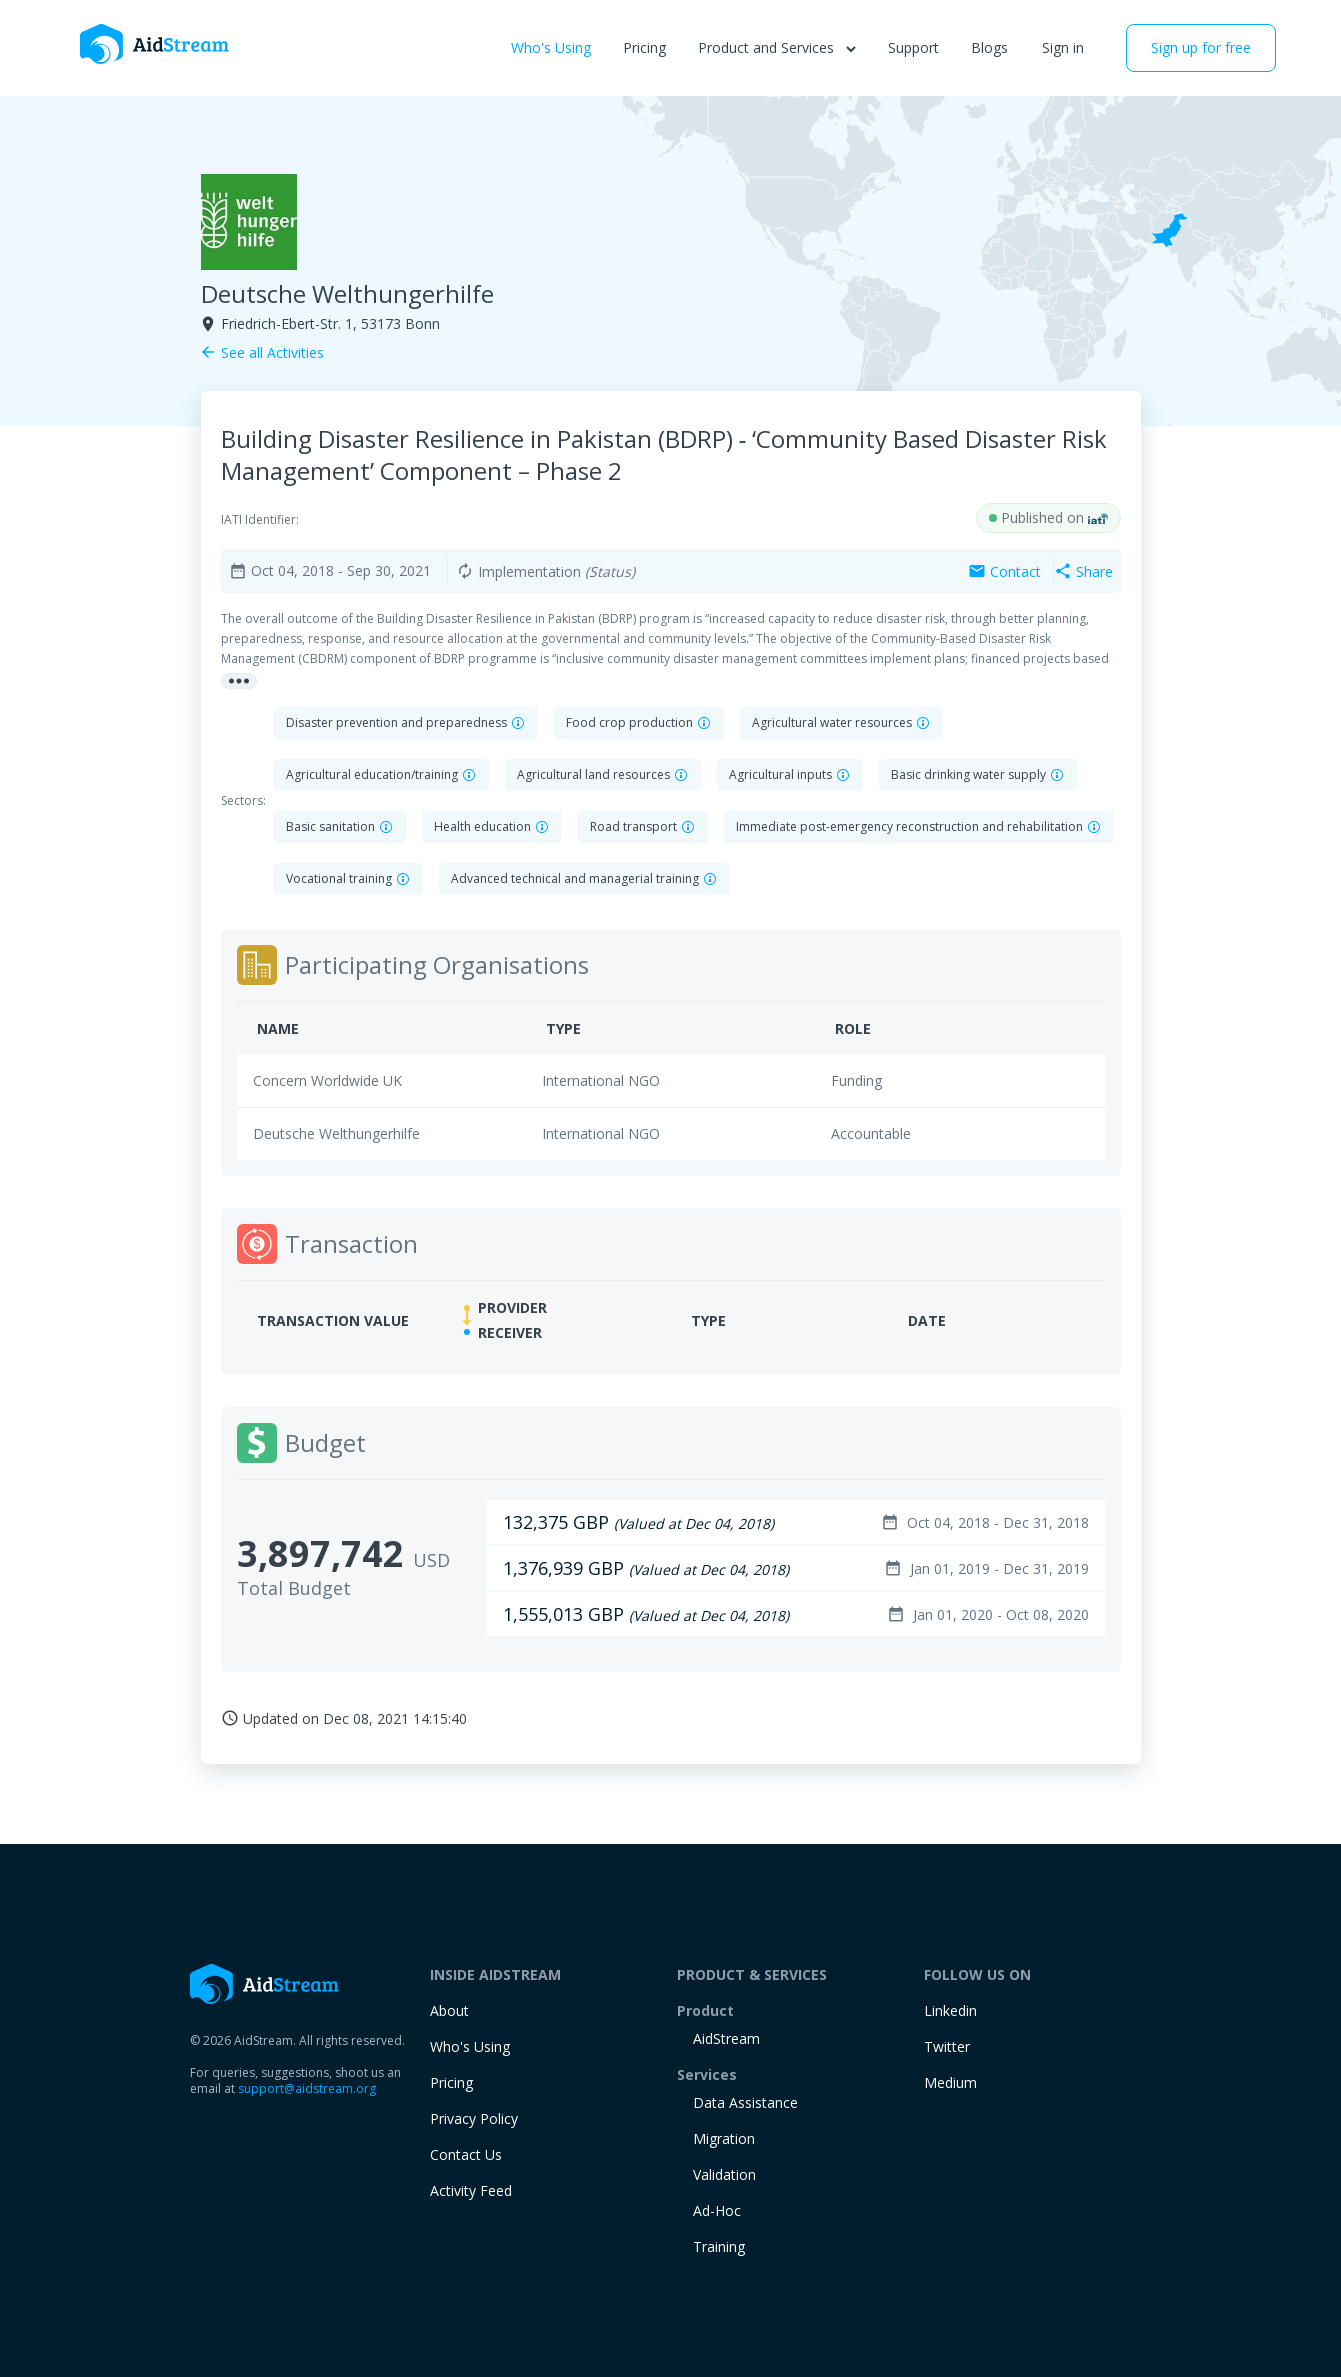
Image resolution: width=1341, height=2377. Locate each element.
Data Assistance (745, 2102)
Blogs (989, 47)
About (449, 2010)
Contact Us (466, 2154)
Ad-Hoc (717, 2210)
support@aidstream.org (307, 2088)
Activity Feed (471, 2190)
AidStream (726, 2038)
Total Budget (294, 1588)
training (719, 2246)
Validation (724, 2174)
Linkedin (950, 2010)
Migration (724, 2138)
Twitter (947, 2046)
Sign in (1063, 47)
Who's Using (551, 47)
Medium (950, 2082)
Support (913, 47)
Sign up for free (1201, 47)
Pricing (644, 47)
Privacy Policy (474, 2118)
